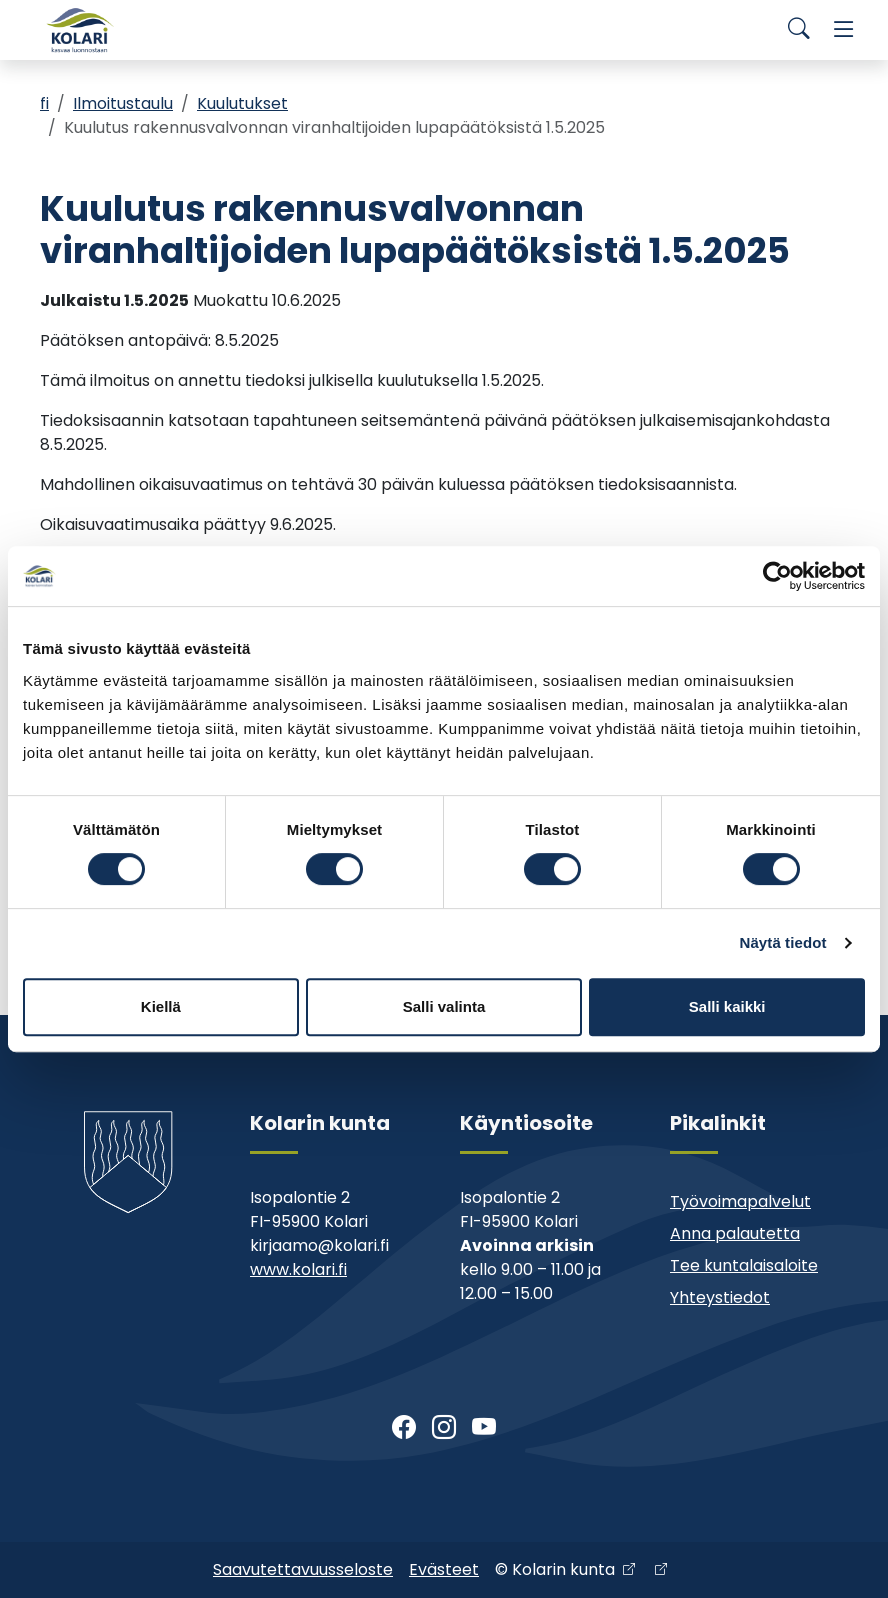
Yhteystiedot (720, 1297)
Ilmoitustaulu (123, 103)
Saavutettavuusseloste (303, 1569)
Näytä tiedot (783, 942)
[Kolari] (80, 30)
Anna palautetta (735, 1233)
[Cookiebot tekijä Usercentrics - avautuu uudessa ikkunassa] (777, 576)
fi (44, 103)
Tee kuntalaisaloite (744, 1265)
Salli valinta (444, 1006)
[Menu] (844, 30)
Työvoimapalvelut (740, 1201)
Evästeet (444, 1569)
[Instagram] (444, 1428)
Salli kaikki (727, 1006)
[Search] (799, 30)
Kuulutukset (242, 103)
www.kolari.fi (298, 1269)
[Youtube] (484, 1428)
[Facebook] (404, 1428)
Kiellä (161, 1006)
